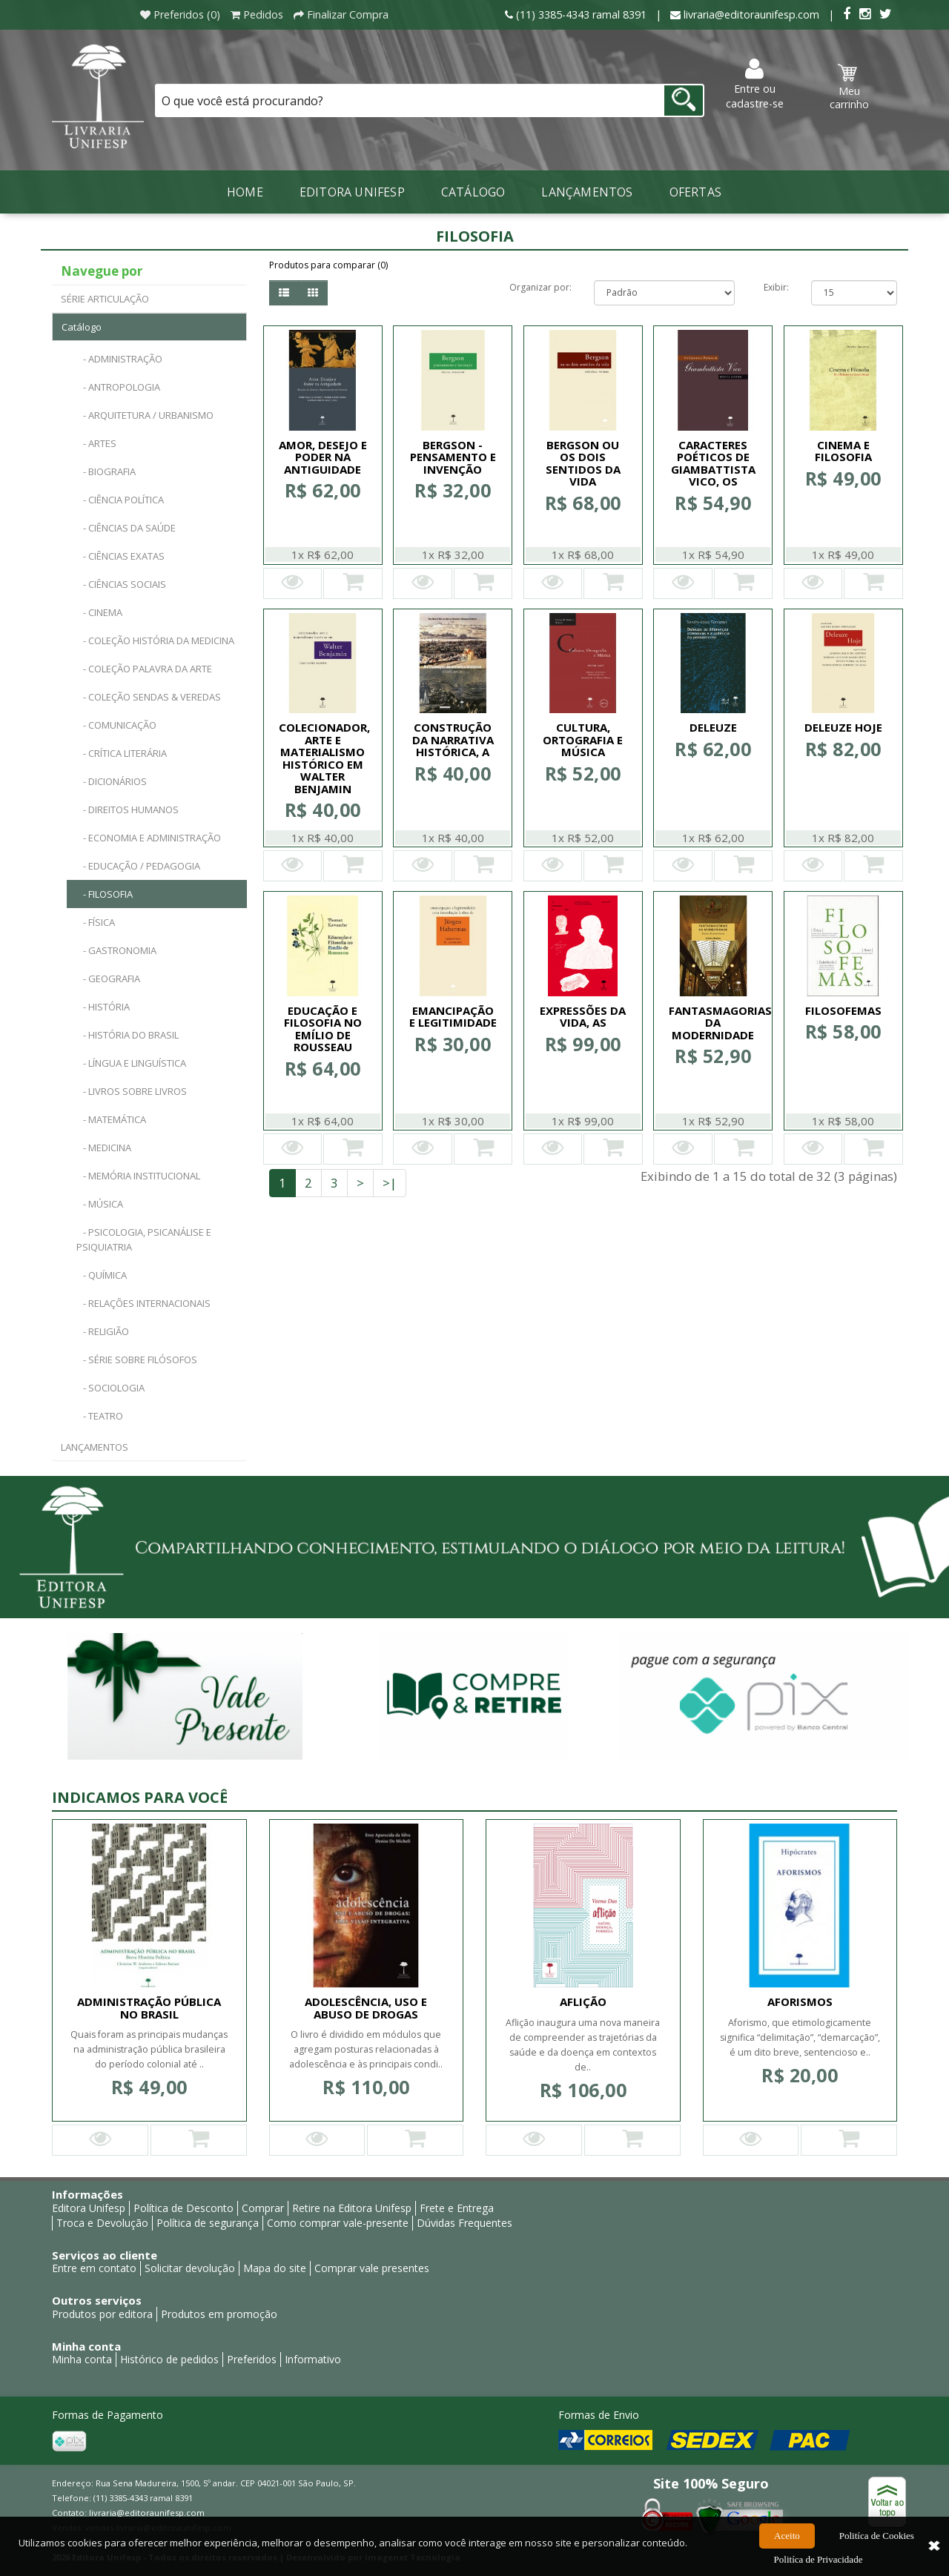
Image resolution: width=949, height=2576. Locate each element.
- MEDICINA (103, 1147)
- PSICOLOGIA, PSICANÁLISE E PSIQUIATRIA (143, 1239)
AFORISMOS (800, 2001)
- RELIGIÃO (102, 1331)
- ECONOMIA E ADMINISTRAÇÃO (148, 837)
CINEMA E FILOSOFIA (843, 451)
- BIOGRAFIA (106, 471)
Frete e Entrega (457, 2208)
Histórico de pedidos (169, 2359)
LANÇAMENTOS (586, 192)
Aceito (787, 2547)
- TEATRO (99, 1416)
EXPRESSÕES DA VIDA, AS (583, 1016)
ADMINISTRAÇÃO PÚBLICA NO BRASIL (149, 2008)
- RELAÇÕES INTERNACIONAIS (143, 1303)
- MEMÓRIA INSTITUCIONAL (138, 1175)
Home (245, 192)
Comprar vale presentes (371, 2268)
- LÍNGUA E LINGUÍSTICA (131, 1063)
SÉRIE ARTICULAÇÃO (105, 298)
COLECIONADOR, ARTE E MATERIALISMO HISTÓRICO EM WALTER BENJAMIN (324, 758)
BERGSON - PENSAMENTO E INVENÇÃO (453, 457)
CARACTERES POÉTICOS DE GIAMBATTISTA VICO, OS (713, 463)
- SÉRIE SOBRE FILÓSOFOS (136, 1359)
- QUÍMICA (101, 1275)
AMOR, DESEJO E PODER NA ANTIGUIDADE (323, 457)
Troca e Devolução (102, 2223)
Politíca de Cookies (876, 2547)
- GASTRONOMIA (116, 950)
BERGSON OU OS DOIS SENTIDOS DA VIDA (583, 463)
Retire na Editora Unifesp (351, 2208)
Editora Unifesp (352, 192)
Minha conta (82, 2359)
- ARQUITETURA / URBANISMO (145, 415)
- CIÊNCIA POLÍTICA (120, 499)
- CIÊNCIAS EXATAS (120, 556)
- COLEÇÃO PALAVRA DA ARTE (144, 668)
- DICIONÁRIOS (111, 781)
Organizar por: (540, 287)
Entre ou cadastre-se (755, 84)
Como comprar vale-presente (338, 2223)
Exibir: (776, 287)
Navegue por (101, 270)
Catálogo (473, 192)
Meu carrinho (849, 87)
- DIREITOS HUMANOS (127, 809)
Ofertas (695, 192)
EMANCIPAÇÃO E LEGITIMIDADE (453, 1016)
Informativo (313, 2359)
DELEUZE (713, 727)
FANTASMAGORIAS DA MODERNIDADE (720, 1022)
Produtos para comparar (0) (328, 265)
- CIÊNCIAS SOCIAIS (121, 584)
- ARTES (96, 443)
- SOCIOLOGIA (110, 1387)
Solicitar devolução (190, 2268)
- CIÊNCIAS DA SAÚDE (126, 527)
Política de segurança (207, 2223)
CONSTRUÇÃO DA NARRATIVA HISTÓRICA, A (453, 739)
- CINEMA (99, 612)
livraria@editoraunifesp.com (147, 2512)
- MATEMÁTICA (111, 1119)
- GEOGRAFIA (108, 978)
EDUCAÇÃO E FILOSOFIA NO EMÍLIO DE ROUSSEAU (323, 1029)
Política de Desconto (183, 2208)
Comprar (263, 2208)
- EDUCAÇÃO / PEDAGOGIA (138, 866)
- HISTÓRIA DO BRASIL (127, 1035)
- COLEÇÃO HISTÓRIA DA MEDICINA (155, 640)
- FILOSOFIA (104, 894)
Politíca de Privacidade (818, 2568)
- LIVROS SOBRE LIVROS (131, 1091)
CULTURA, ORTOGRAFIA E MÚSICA (583, 739)
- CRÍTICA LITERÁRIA (121, 753)
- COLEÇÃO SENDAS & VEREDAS (148, 696)
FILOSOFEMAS (843, 1010)
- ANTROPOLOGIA (118, 387)
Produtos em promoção (219, 2314)
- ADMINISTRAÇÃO (119, 358)
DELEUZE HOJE (843, 727)
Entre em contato (94, 2268)
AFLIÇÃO (583, 2001)
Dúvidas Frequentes (464, 2223)
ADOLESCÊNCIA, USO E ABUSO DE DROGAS (366, 2008)
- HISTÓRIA (103, 1006)
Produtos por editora (102, 2314)
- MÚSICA (99, 1204)
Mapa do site (274, 2268)
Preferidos (252, 2359)
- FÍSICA (95, 922)
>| (390, 1182)
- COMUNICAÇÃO (116, 725)
